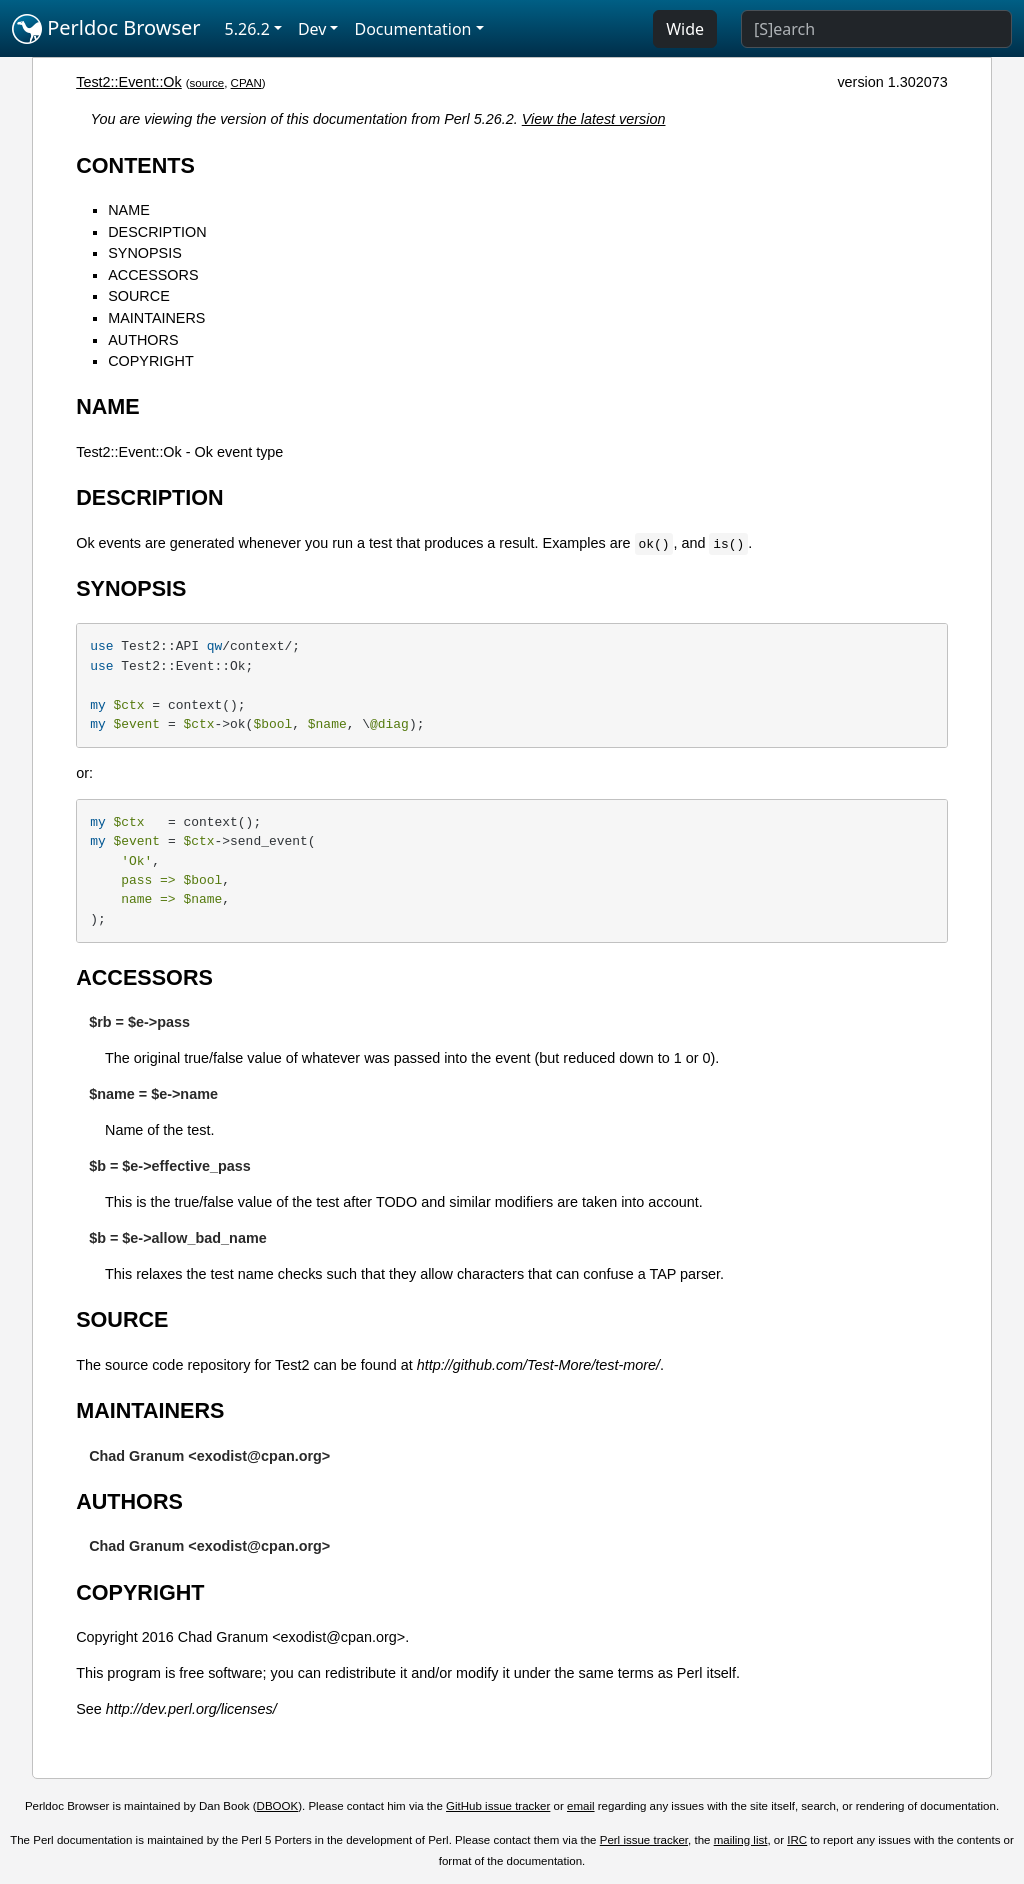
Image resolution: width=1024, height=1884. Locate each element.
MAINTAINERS (156, 318)
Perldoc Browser (106, 29)
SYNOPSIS (145, 253)
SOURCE (139, 296)
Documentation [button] (412, 29)
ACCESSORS (153, 275)
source (207, 83)
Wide (685, 29)
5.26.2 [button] (247, 29)
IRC (797, 1840)
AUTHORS (143, 340)
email (581, 1806)
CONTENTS (135, 165)
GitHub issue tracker (498, 1806)
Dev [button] (312, 29)
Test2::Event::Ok (129, 82)
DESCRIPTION (157, 232)
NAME (129, 210)
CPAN (246, 83)
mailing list (741, 1840)
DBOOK (278, 1806)
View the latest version (594, 119)
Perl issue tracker (644, 1840)
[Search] (876, 29)
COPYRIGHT (151, 361)
